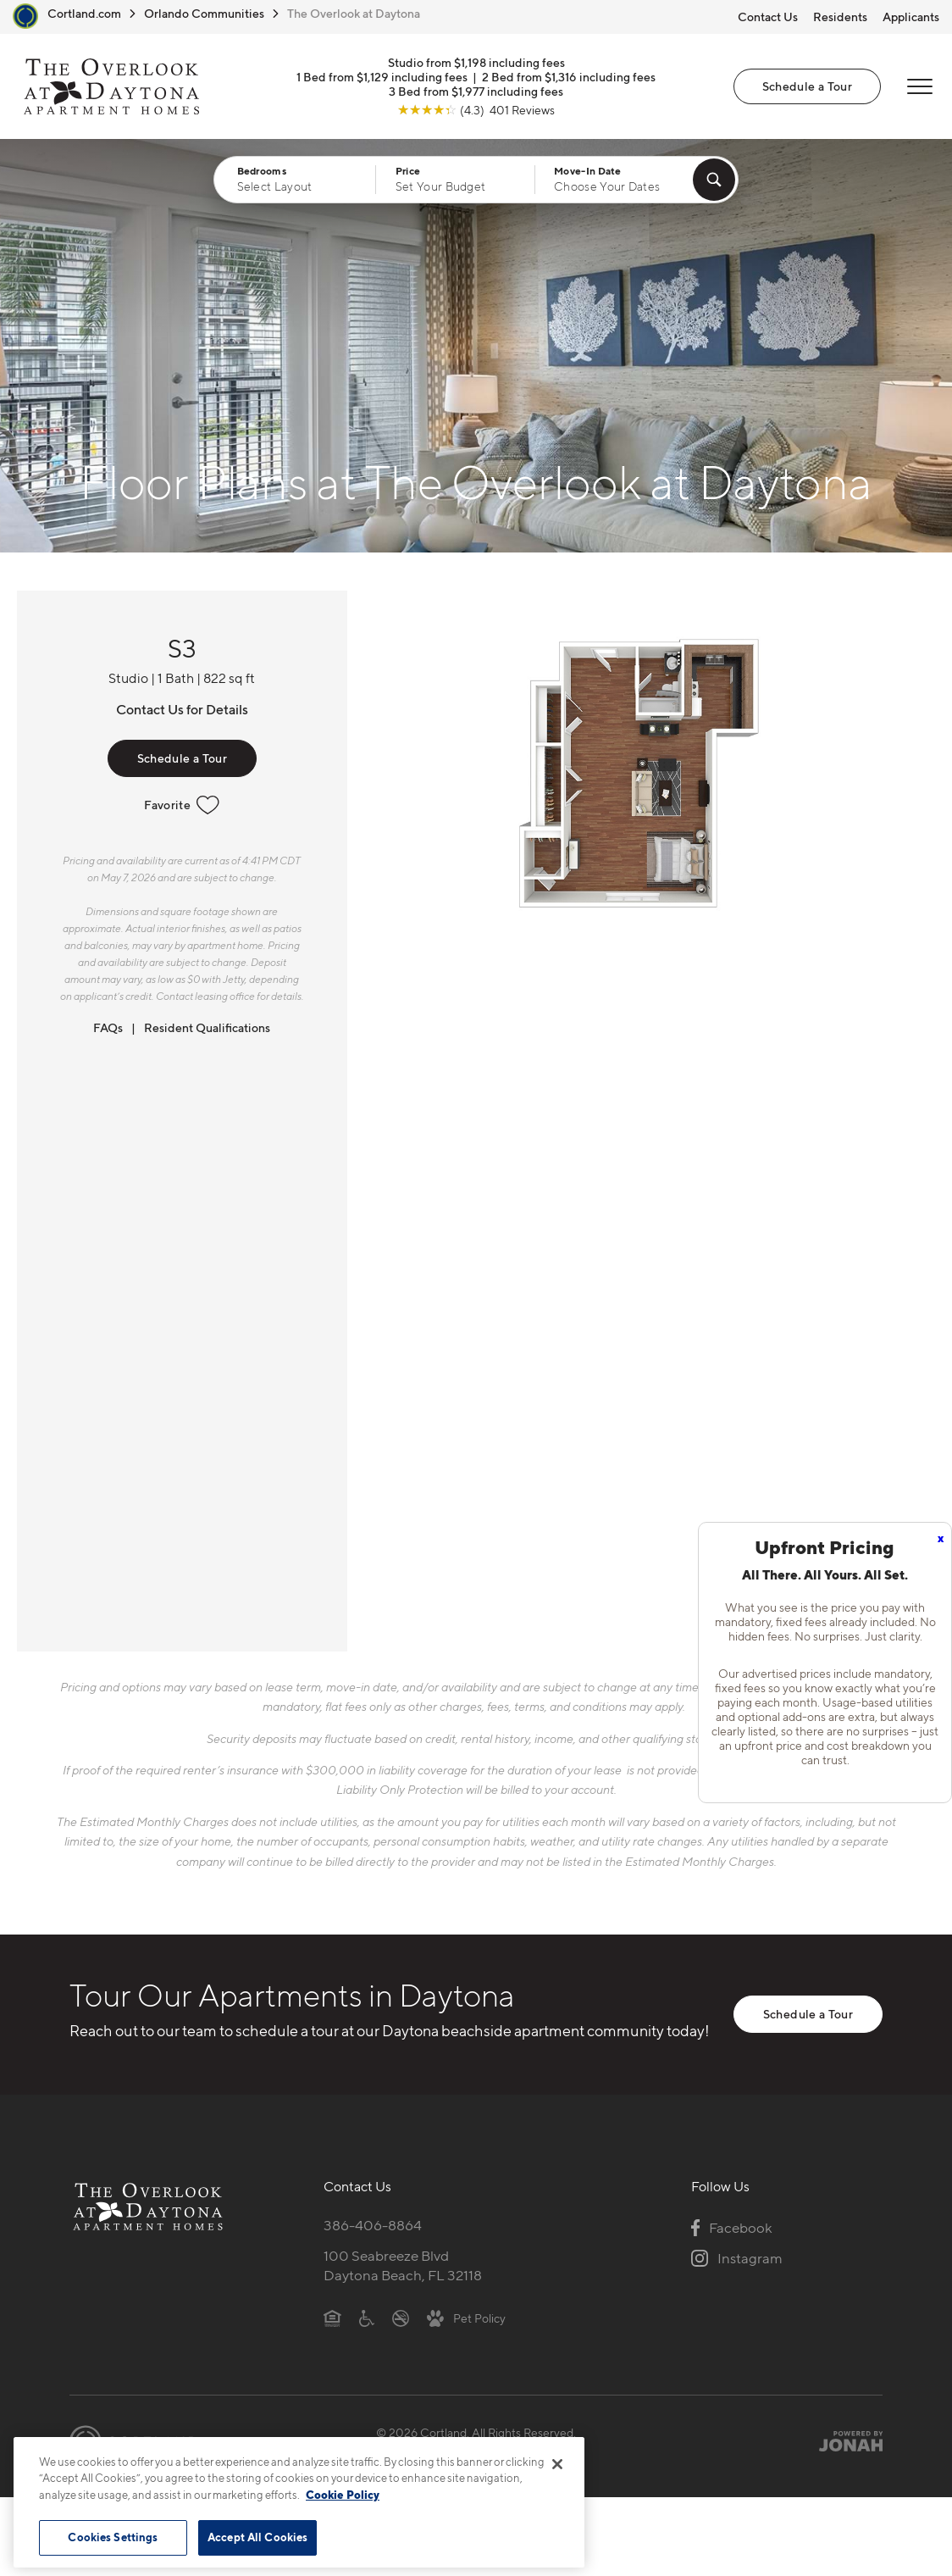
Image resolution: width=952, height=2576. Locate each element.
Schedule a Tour (807, 86)
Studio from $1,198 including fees (476, 62)
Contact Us (768, 16)
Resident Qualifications (207, 1027)
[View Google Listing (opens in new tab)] (476, 110)
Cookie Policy (342, 2494)
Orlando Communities (204, 13)
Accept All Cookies (257, 2537)
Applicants (911, 16)
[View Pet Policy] (466, 2317)
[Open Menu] (920, 86)
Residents (840, 16)
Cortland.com (84, 13)
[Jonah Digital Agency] (843, 2441)
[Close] (557, 2464)
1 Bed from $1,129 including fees (382, 76)
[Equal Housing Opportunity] (332, 2317)
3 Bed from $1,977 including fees (476, 91)
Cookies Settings (113, 2537)
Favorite (181, 805)
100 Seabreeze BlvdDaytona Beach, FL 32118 (403, 2265)
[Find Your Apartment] (714, 179)
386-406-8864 (373, 2225)
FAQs (108, 1027)
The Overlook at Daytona (353, 13)
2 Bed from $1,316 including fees (569, 76)
